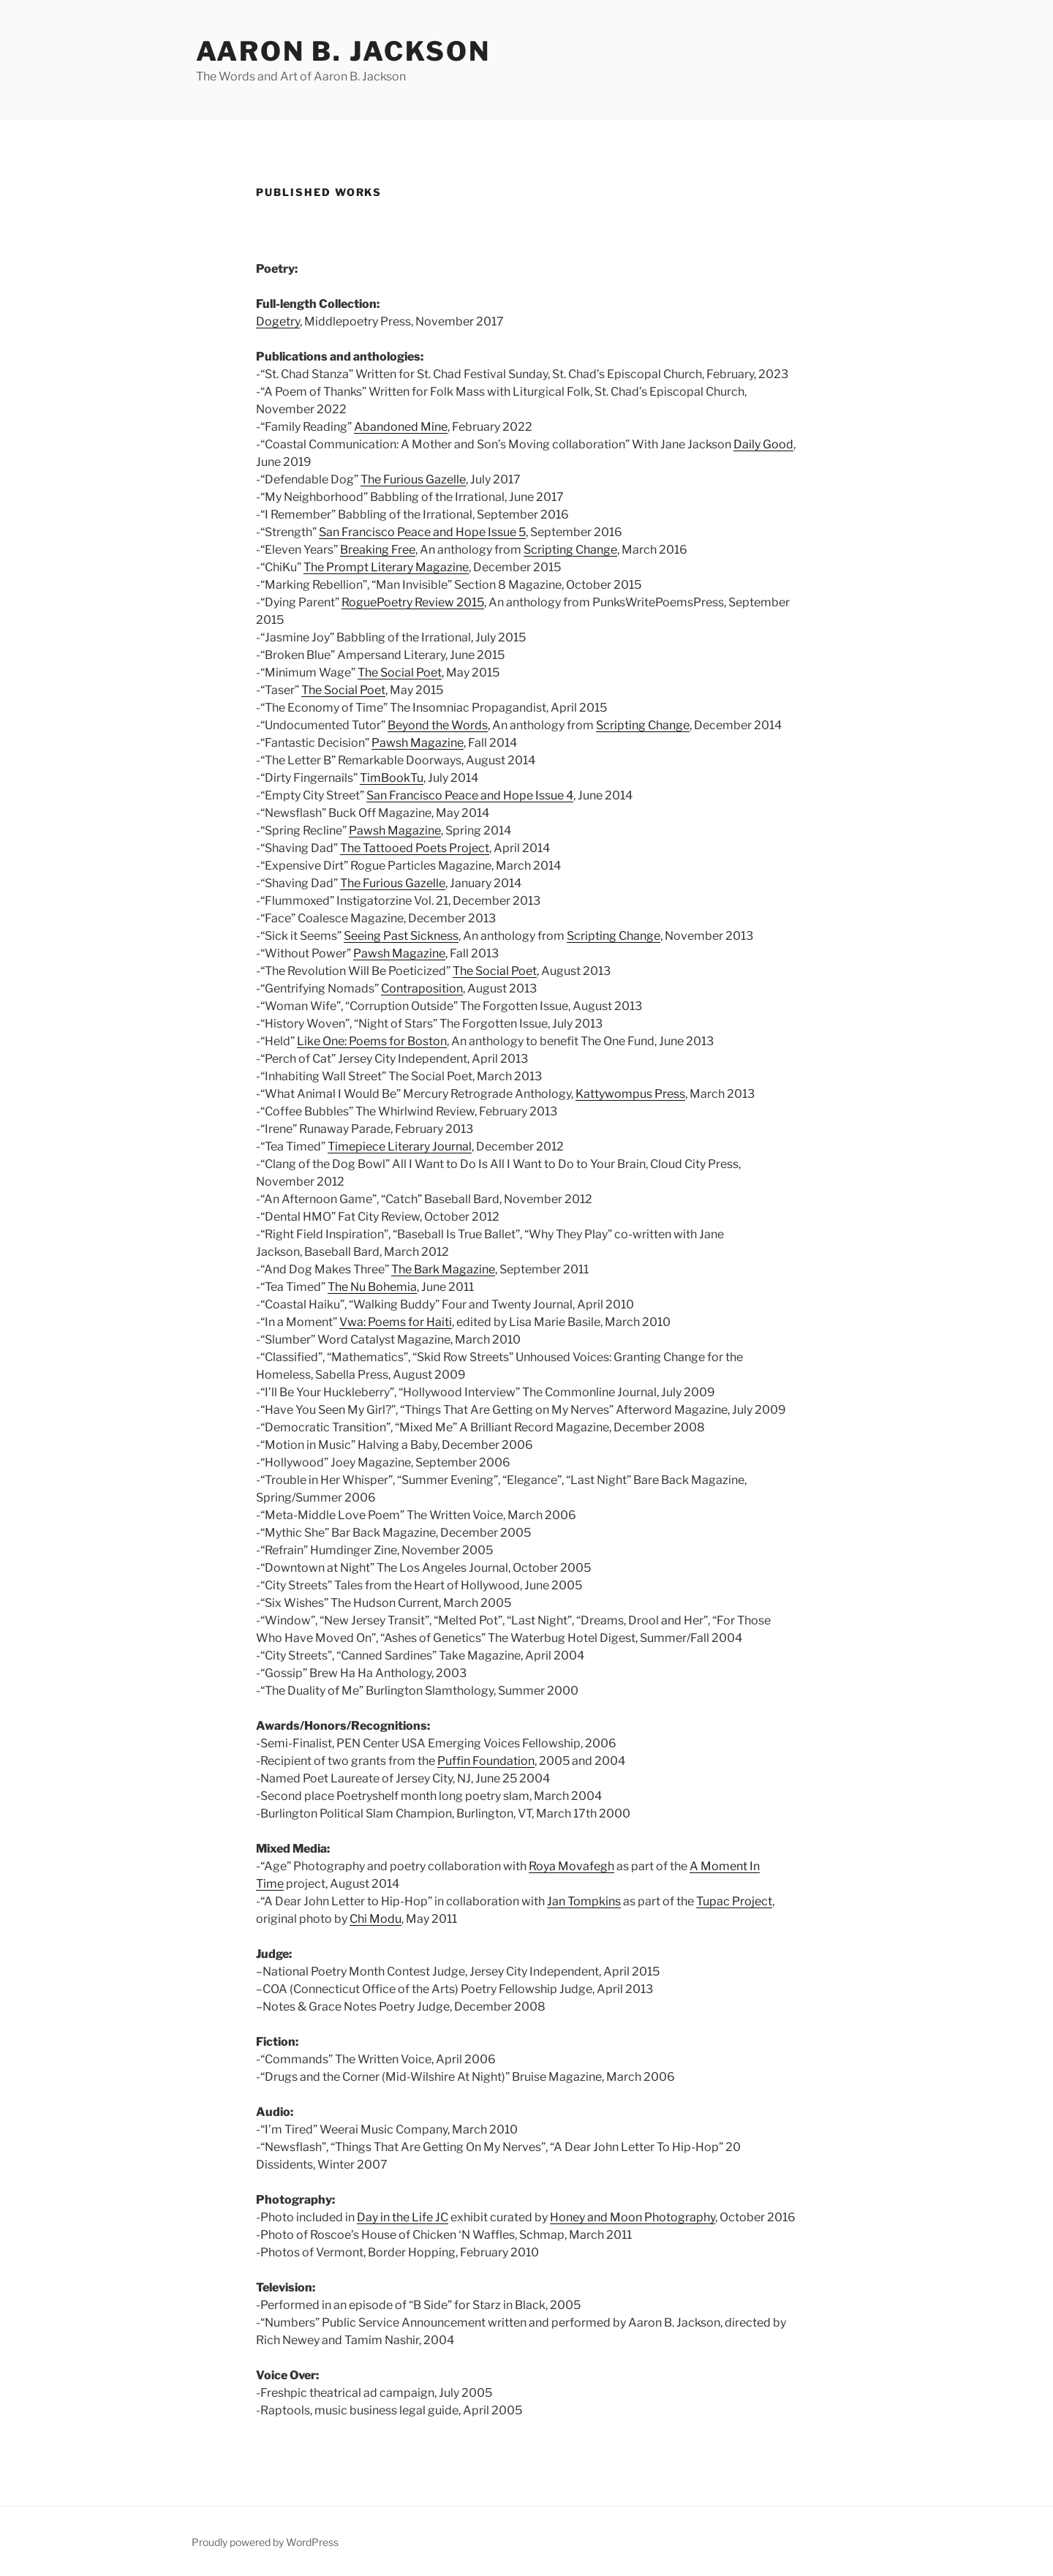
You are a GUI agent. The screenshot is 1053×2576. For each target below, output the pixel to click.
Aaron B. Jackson (343, 51)
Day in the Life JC (402, 2217)
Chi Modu (375, 1919)
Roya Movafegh (571, 1866)
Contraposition (422, 988)
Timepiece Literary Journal (400, 1146)
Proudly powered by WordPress (265, 2542)
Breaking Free (377, 550)
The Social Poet (400, 672)
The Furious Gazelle (413, 479)
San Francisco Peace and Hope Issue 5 (422, 532)
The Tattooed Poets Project (414, 848)
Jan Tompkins (584, 1901)
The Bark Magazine (443, 1269)
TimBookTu (391, 778)
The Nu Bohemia (372, 1287)
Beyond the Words (438, 725)
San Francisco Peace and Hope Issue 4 (469, 795)
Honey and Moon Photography (632, 2217)
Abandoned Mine (401, 427)
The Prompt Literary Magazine (386, 567)
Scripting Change (570, 550)
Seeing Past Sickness (401, 936)
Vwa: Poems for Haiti (395, 1322)
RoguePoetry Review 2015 (412, 602)
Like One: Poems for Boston (372, 1041)
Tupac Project (734, 1901)
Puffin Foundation (486, 1761)
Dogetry (278, 321)
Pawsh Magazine (417, 743)
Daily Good (763, 444)
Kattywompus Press (630, 1094)
